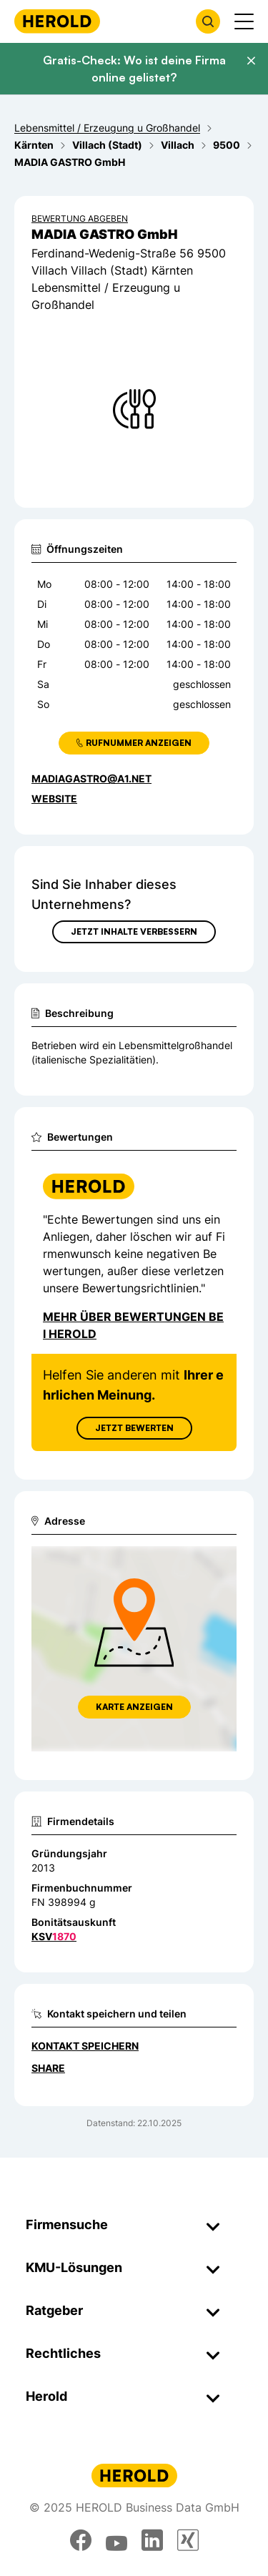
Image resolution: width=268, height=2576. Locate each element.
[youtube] (116, 2540)
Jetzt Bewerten (134, 1427)
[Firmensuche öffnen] (208, 21)
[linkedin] (152, 2540)
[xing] (188, 2540)
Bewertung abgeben (79, 218)
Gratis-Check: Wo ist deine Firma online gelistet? (134, 68)
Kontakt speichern (85, 2046)
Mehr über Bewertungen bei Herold (133, 1325)
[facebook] (80, 2540)
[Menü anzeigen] (244, 21)
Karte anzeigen (134, 1706)
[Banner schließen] (250, 60)
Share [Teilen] (48, 2068)
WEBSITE (54, 798)
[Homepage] (57, 21)
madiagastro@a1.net (91, 778)
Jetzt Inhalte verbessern (134, 931)
